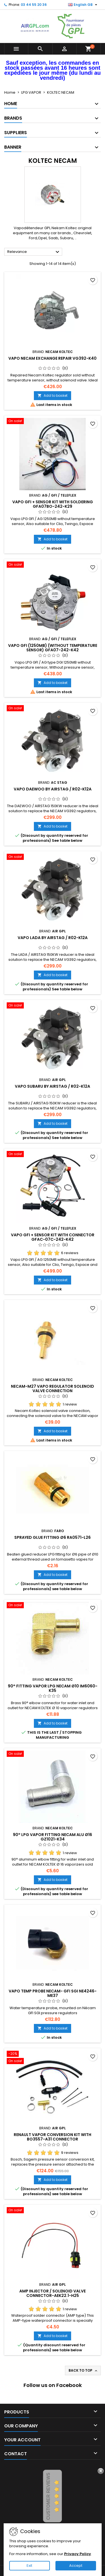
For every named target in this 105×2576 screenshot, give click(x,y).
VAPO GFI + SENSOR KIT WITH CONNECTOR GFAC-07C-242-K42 (52, 1237)
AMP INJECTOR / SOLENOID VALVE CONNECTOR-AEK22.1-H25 (52, 2293)
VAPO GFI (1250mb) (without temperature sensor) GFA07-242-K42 (52, 648)
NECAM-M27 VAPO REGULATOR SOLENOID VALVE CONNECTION (52, 1388)
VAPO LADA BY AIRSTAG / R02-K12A (53, 937)
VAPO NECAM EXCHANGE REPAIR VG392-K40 (52, 358)
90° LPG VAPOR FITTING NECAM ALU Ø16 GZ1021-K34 (52, 1837)
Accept (75, 2565)
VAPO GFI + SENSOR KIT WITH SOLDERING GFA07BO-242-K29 (52, 504)
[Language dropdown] (83, 4)
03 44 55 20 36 (34, 4)
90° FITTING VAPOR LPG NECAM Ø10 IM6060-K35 (52, 1688)
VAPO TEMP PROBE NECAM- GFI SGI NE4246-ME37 (53, 1993)
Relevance (34, 252)
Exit (29, 2565)
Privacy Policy (77, 2553)
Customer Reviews (48, 2496)
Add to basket (52, 395)
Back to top (83, 2370)
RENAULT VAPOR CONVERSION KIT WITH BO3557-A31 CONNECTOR (52, 2137)
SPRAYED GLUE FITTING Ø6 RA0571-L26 (52, 1537)
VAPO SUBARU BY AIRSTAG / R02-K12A (52, 1086)
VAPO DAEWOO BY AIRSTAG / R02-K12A (53, 789)
